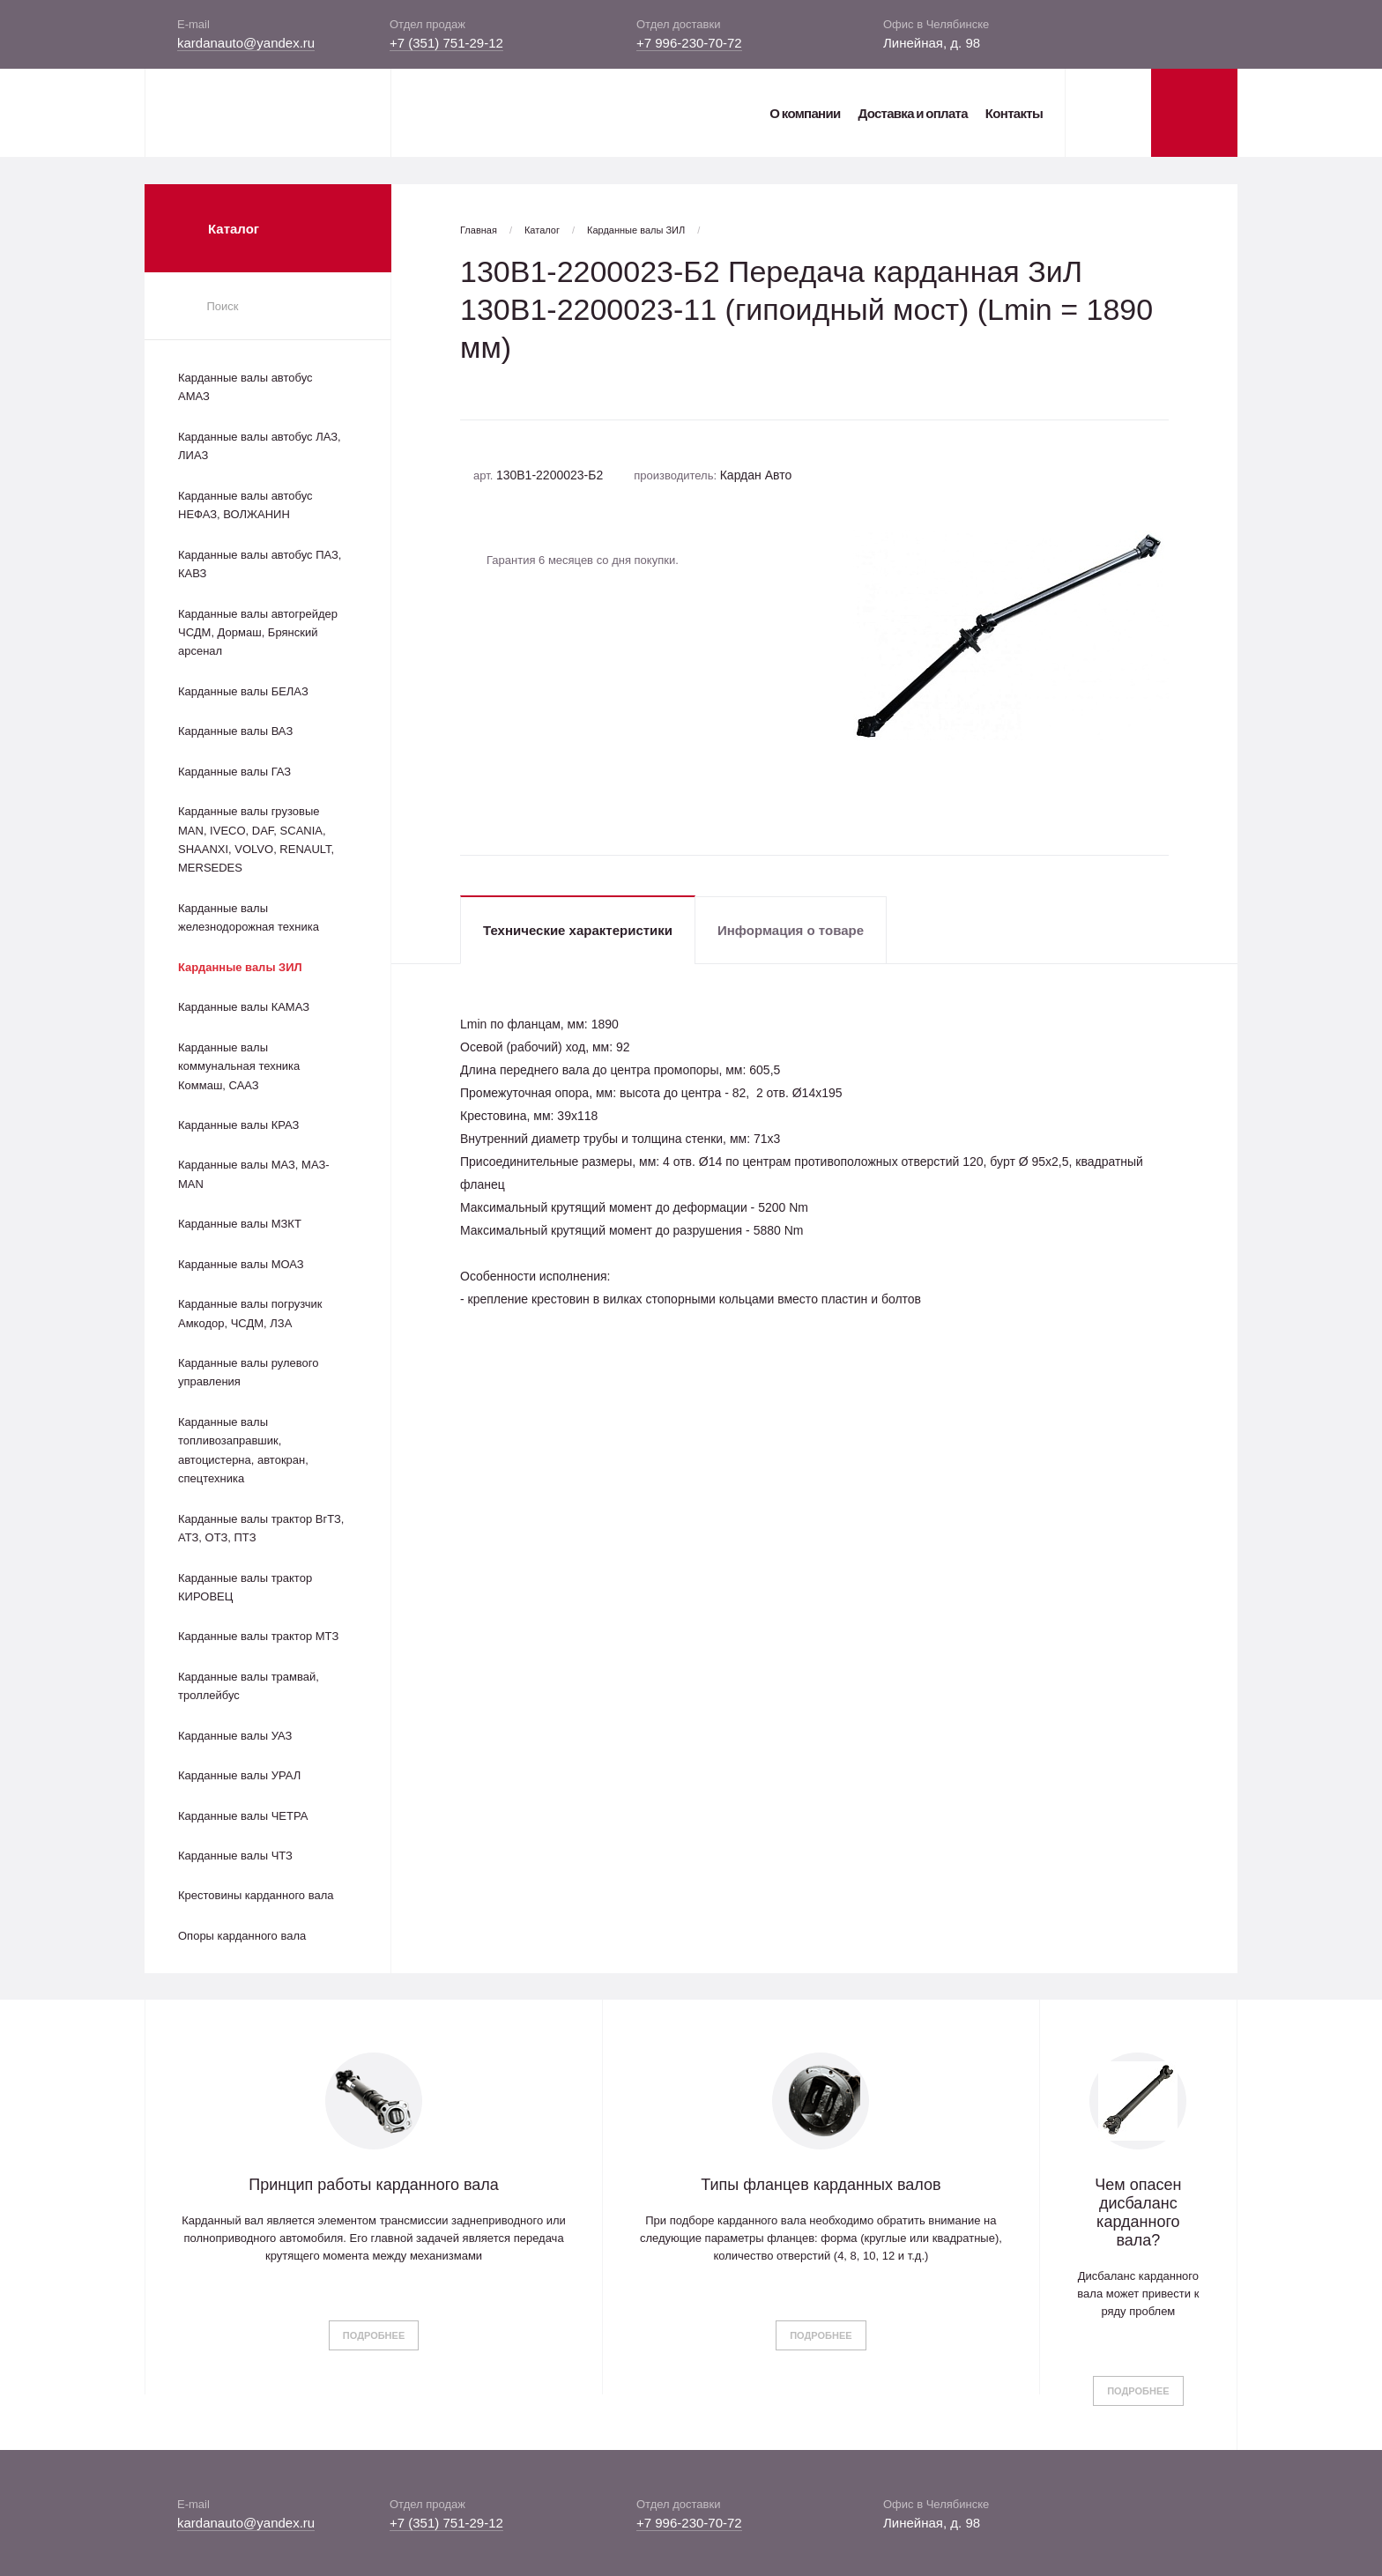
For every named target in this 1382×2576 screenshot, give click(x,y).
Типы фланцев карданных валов (820, 2185)
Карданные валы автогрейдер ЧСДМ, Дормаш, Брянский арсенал (258, 632)
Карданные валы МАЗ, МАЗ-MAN (254, 1174)
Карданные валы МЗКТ (239, 1223)
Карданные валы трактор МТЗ (258, 1636)
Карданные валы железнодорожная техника (248, 917)
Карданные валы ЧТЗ (235, 1855)
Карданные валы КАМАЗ (243, 1006)
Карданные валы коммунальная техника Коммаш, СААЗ (239, 1066)
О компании (804, 113)
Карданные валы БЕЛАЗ (243, 691)
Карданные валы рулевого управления (248, 1372)
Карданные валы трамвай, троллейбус (248, 1686)
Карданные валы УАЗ (235, 1735)
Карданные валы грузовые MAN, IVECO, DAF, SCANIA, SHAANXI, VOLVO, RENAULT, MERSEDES (256, 839)
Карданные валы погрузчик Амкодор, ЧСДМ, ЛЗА (250, 1313)
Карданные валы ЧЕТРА (243, 1816)
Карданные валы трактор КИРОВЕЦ (245, 1587)
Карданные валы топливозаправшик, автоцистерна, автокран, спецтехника (243, 1450)
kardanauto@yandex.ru (246, 42)
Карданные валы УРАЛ (239, 1775)
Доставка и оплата (912, 113)
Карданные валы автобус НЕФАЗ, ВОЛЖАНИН (245, 505)
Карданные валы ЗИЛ (240, 967)
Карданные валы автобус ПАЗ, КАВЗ (259, 564)
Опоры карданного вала (242, 1935)
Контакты (1014, 113)
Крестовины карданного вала (256, 1895)
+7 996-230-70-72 (689, 42)
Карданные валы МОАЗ (241, 1264)
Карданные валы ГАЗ (234, 771)
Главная (478, 230)
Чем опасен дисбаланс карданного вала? (1138, 2212)
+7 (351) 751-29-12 (446, 42)
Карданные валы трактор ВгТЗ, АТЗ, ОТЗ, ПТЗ (261, 1528)
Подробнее (374, 2335)
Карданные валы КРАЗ (238, 1125)
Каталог (542, 230)
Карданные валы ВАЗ (235, 731)
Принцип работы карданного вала (374, 2185)
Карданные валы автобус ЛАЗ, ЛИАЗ (259, 446)
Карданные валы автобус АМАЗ (245, 387)
